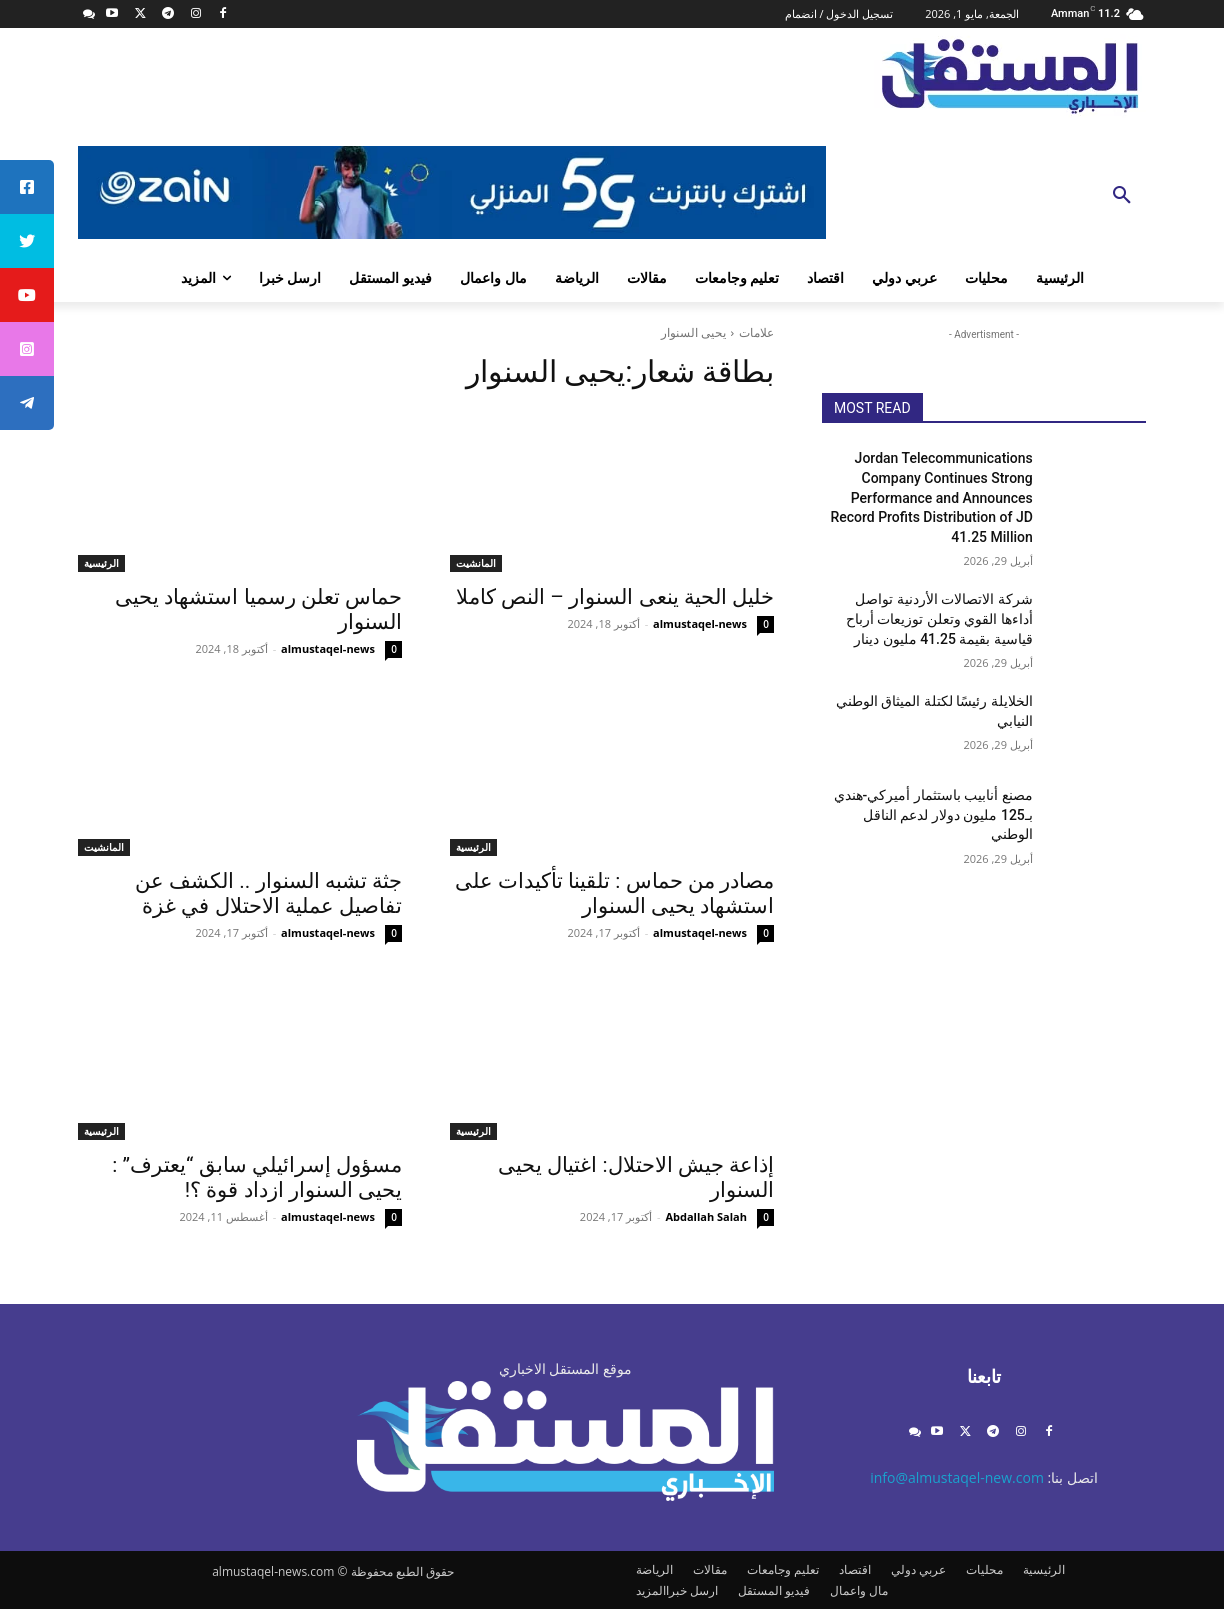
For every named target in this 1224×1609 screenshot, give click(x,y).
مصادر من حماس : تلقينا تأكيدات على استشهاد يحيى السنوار (614, 893)
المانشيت (476, 563)
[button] (1122, 196)
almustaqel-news (700, 623)
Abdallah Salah (706, 1216)
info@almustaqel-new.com (957, 1477)
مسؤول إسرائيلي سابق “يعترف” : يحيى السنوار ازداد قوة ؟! (257, 1177)
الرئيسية (101, 563)
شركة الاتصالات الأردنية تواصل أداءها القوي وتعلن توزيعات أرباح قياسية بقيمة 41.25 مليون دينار (939, 618)
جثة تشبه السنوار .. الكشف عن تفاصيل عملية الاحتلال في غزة (268, 893)
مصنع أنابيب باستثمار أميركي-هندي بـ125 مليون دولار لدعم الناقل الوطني (933, 814)
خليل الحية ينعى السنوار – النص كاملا (615, 597)
